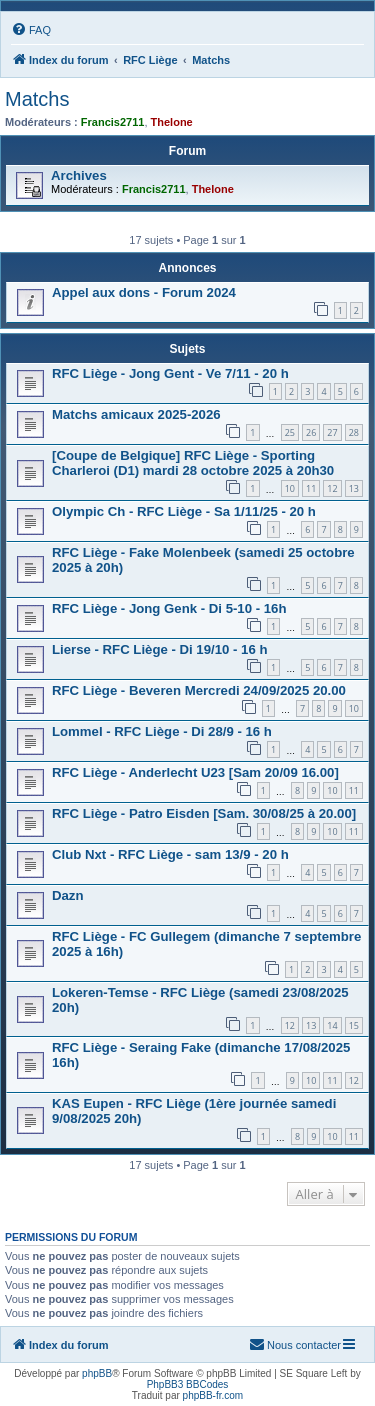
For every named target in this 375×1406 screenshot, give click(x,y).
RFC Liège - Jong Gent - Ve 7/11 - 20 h (170, 373)
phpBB (97, 1373)
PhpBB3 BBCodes (188, 1384)
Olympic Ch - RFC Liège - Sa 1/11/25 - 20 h (184, 511)
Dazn (68, 895)
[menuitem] (31, 30)
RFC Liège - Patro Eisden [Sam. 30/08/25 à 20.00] (204, 813)
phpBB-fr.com (213, 1395)
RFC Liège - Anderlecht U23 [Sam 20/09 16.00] (195, 772)
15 (354, 1025)
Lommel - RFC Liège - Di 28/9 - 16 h (162, 731)
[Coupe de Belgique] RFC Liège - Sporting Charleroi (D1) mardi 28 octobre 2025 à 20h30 (193, 463)
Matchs (37, 99)
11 (311, 488)
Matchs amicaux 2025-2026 (136, 414)
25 (290, 432)
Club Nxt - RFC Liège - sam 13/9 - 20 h (170, 854)
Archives (79, 175)
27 (332, 432)
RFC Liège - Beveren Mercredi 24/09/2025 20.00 (199, 690)
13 (354, 488)
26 (311, 432)
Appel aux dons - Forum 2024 (144, 292)
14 (332, 1025)
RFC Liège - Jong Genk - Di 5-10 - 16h (169, 608)
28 (354, 432)
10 (290, 488)
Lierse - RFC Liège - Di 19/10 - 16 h (159, 649)
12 (332, 488)
